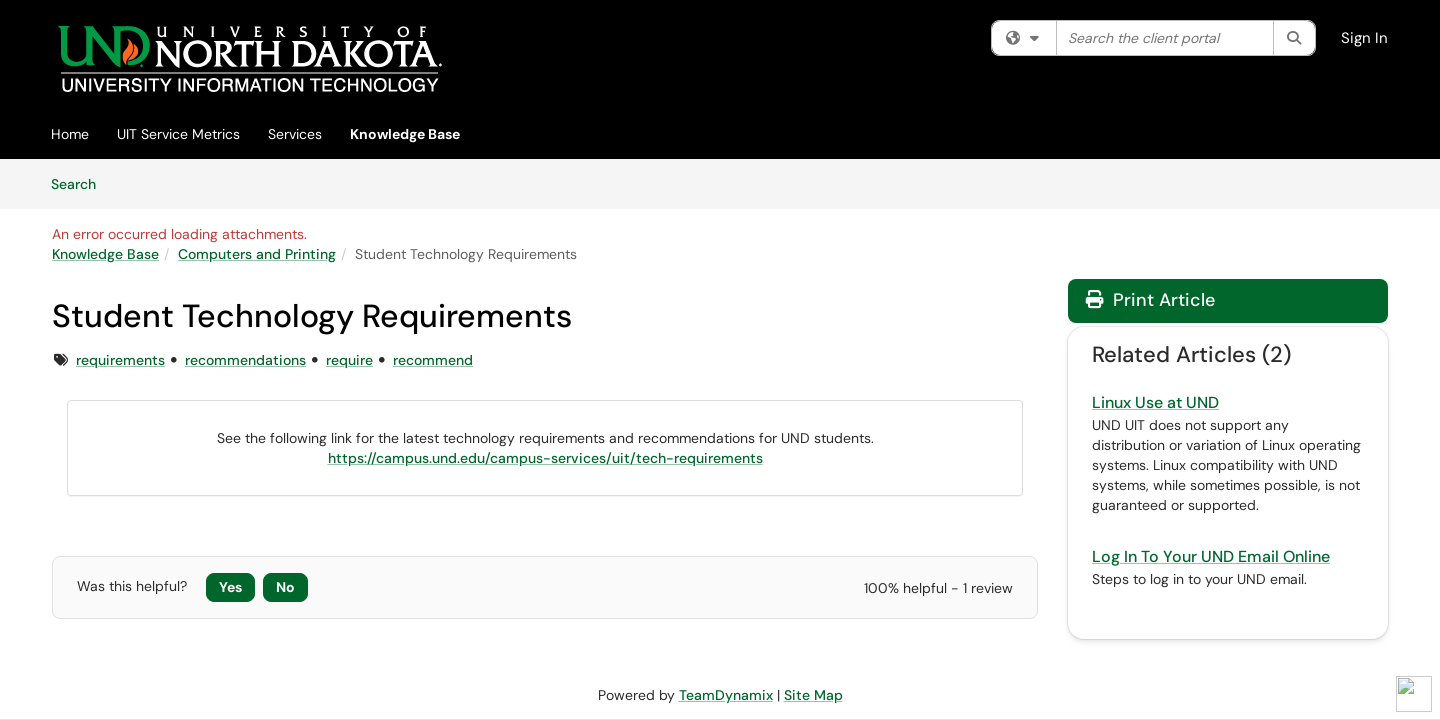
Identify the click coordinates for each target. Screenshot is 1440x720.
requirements (120, 360)
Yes (230, 587)
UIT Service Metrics (178, 134)
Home (70, 134)
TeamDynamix (726, 695)
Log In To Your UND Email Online (1211, 556)
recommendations (245, 360)
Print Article (1150, 300)
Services (295, 134)
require (349, 360)
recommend (433, 360)
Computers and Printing (257, 254)
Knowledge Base (405, 134)
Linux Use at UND (1155, 402)
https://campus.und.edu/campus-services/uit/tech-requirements (545, 458)
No (285, 587)
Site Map (813, 695)
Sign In (1364, 38)
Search (80, 183)
